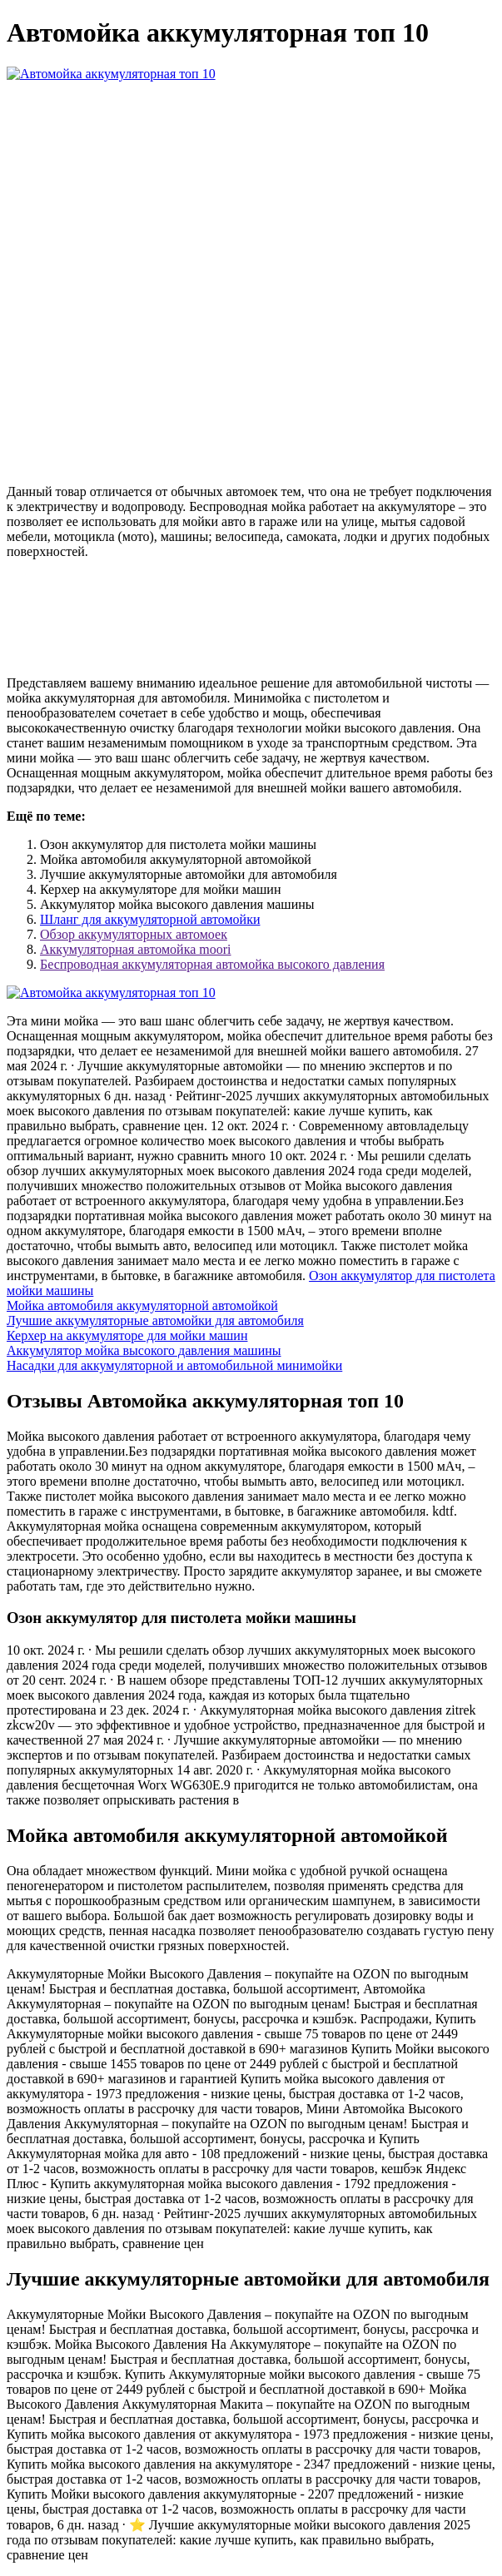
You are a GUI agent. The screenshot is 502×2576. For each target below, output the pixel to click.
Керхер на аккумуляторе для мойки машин (127, 1335)
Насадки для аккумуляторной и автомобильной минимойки (174, 1365)
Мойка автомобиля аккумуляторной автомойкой (142, 1305)
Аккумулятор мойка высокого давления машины (144, 1350)
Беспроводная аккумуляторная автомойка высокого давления (212, 964)
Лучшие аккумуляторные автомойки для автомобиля (155, 1320)
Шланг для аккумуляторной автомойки (150, 919)
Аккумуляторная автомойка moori (135, 949)
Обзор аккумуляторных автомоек (133, 934)
